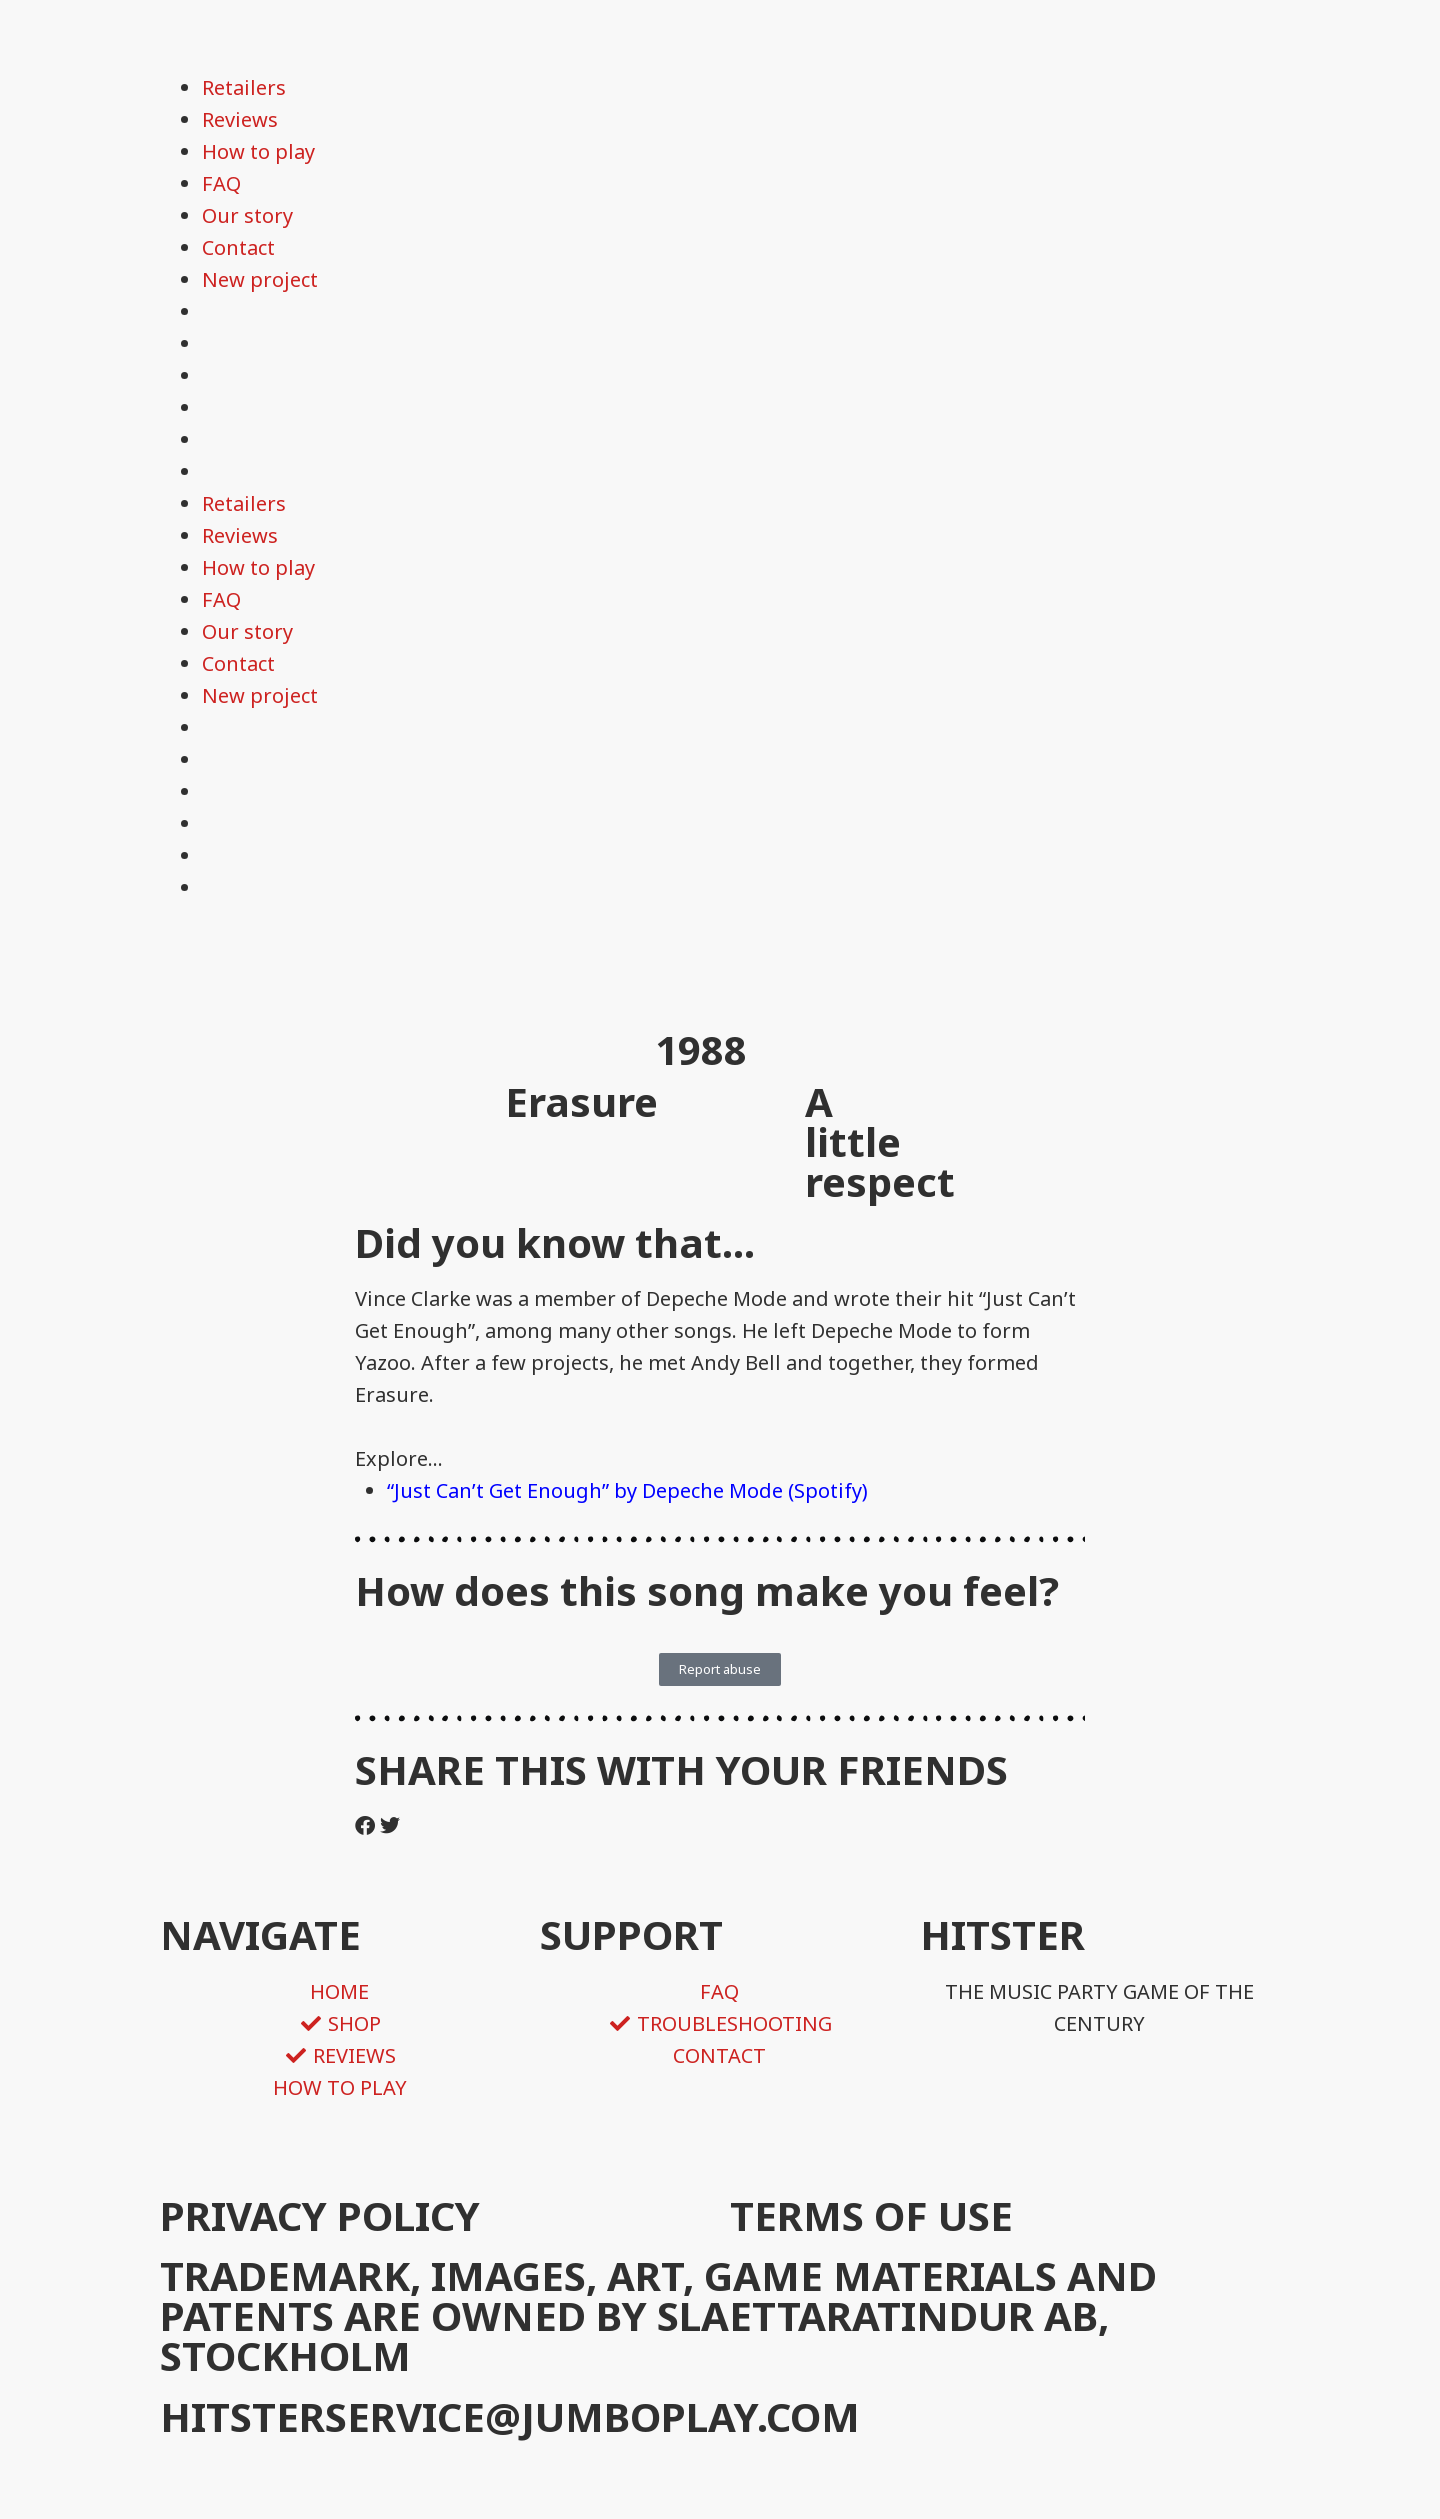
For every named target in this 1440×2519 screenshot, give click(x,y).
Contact (238, 247)
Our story (247, 215)
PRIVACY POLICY (320, 2215)
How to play (258, 151)
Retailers (244, 87)
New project (260, 279)
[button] (365, 1826)
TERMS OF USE (871, 2215)
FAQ (221, 183)
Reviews (240, 119)
